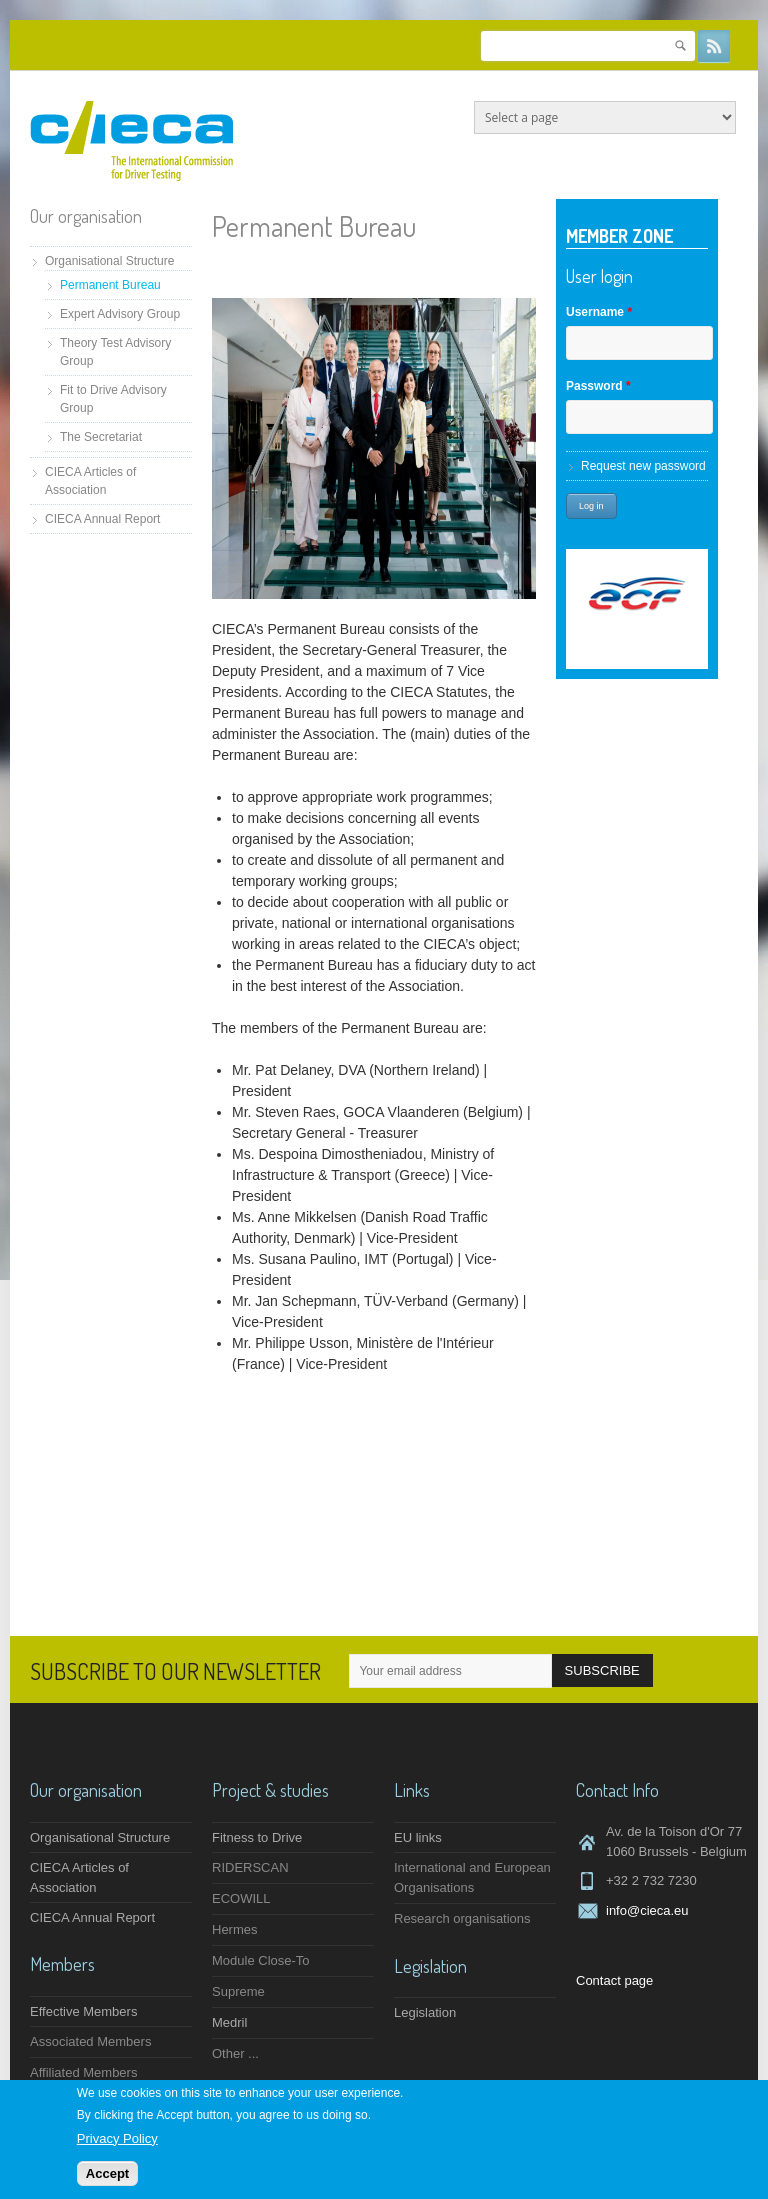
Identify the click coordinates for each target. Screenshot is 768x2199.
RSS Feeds (714, 46)
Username (599, 312)
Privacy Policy (117, 2138)
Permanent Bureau (110, 285)
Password (598, 386)
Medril (229, 2022)
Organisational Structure (109, 261)
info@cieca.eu (647, 1910)
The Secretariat (101, 437)
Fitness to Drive (257, 1837)
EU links (418, 1837)
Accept (107, 2173)
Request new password (643, 466)
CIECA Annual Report (102, 519)
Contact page (614, 1980)
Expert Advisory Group (120, 314)
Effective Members (83, 2011)
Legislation (425, 2012)
